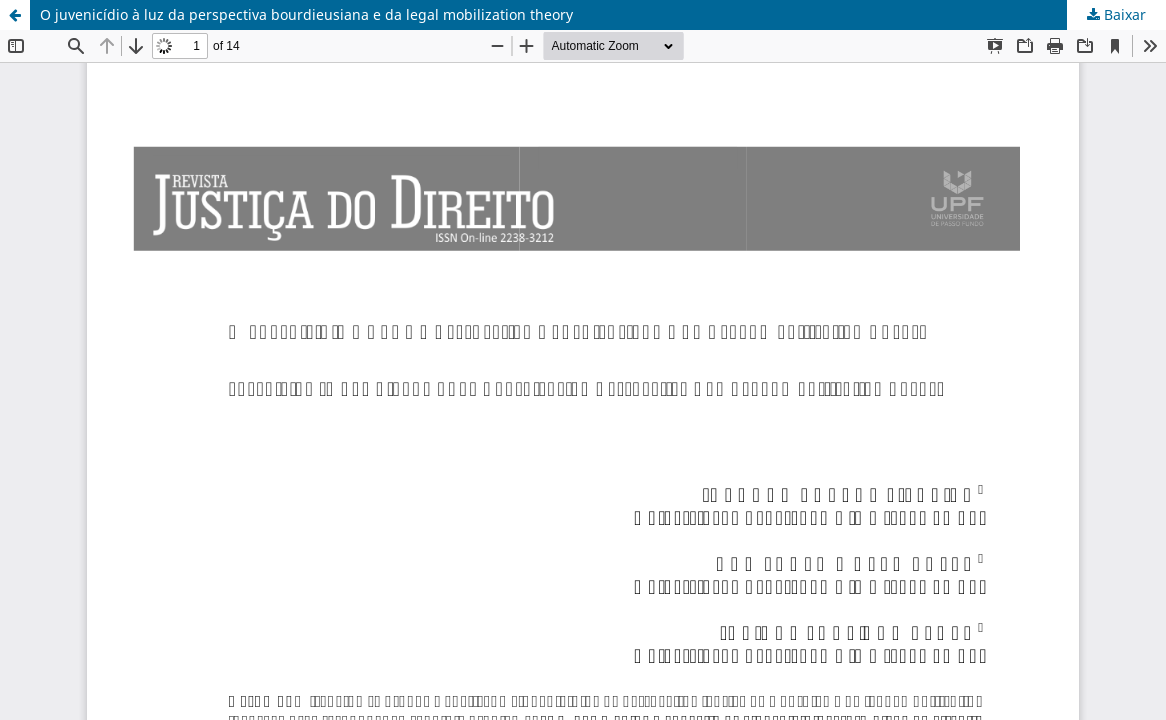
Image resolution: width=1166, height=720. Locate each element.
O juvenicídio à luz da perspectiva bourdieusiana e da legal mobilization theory (306, 14)
